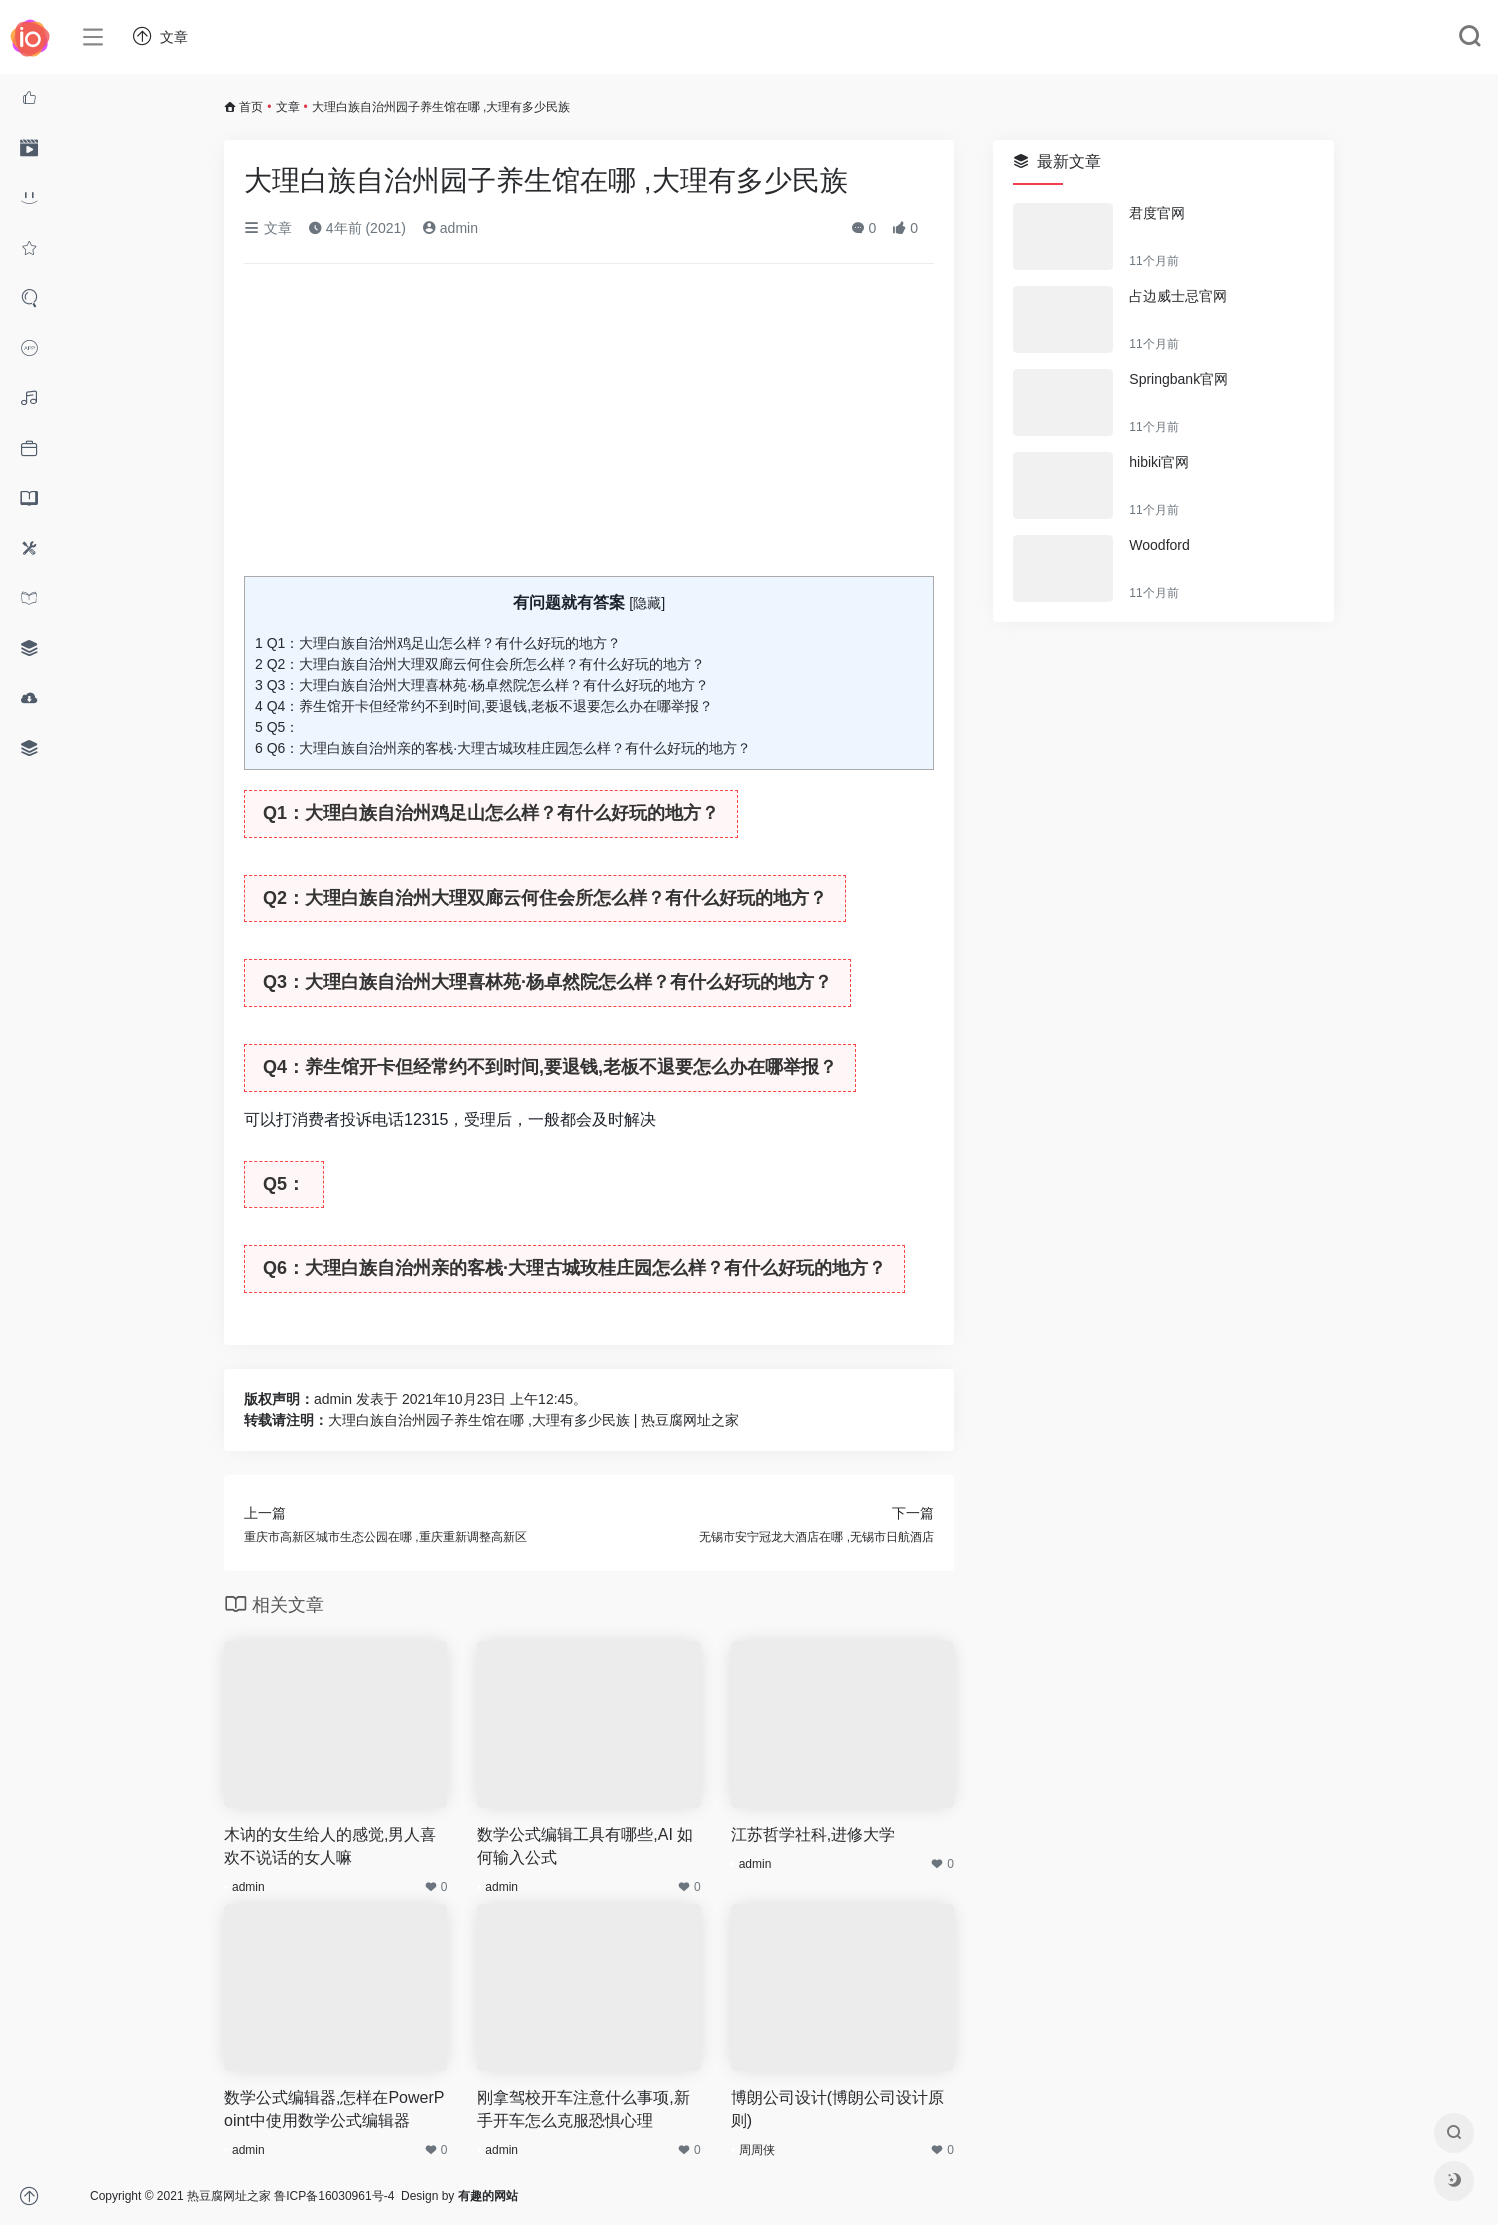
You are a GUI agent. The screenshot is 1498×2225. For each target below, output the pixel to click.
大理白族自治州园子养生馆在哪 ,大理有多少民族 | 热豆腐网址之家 (533, 1420)
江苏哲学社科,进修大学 (813, 1834)
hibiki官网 (1159, 462)
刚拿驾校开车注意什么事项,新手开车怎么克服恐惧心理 (583, 2109)
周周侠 (757, 2150)
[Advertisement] (589, 428)
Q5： (277, 727)
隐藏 (647, 603)
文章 (288, 107)
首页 (251, 107)
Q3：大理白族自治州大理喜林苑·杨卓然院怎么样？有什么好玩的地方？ (482, 685)
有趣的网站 (488, 2196)
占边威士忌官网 (1178, 296)
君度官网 (1157, 213)
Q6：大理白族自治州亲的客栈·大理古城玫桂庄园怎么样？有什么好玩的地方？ (503, 748)
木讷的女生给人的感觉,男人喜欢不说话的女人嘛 (330, 1846)
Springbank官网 (1178, 379)
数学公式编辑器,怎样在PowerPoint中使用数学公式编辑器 (334, 2109)
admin (450, 228)
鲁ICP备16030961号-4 (334, 2196)
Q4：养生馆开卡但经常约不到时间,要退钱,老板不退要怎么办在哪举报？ (484, 706)
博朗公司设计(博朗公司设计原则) (837, 2109)
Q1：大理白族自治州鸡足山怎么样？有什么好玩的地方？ (438, 643)
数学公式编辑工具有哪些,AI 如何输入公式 (585, 1846)
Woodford (1159, 545)
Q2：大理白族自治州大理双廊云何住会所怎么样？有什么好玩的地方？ (480, 664)
